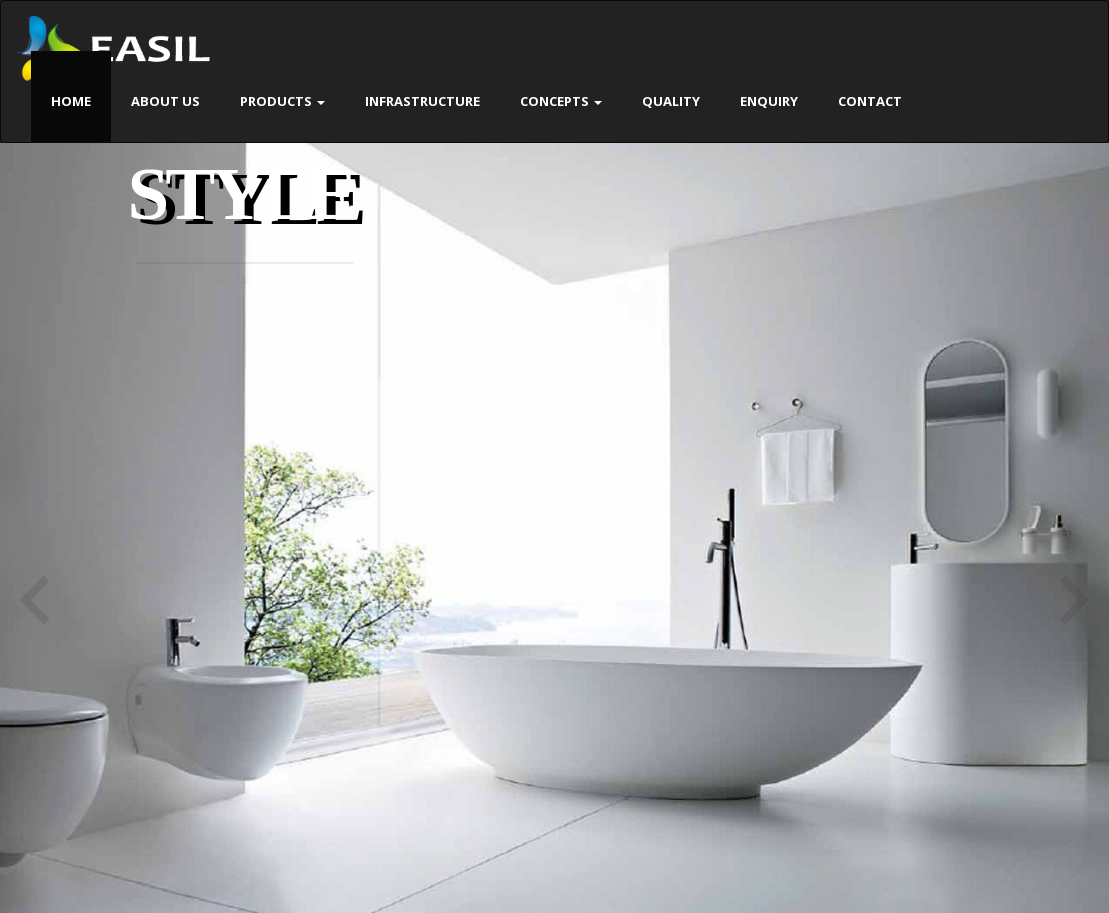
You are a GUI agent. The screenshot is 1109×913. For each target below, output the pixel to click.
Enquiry (769, 101)
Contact (870, 101)
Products (282, 101)
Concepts (561, 101)
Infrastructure (422, 101)
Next (1074, 600)
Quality (671, 101)
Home (71, 101)
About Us (165, 101)
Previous (34, 600)
